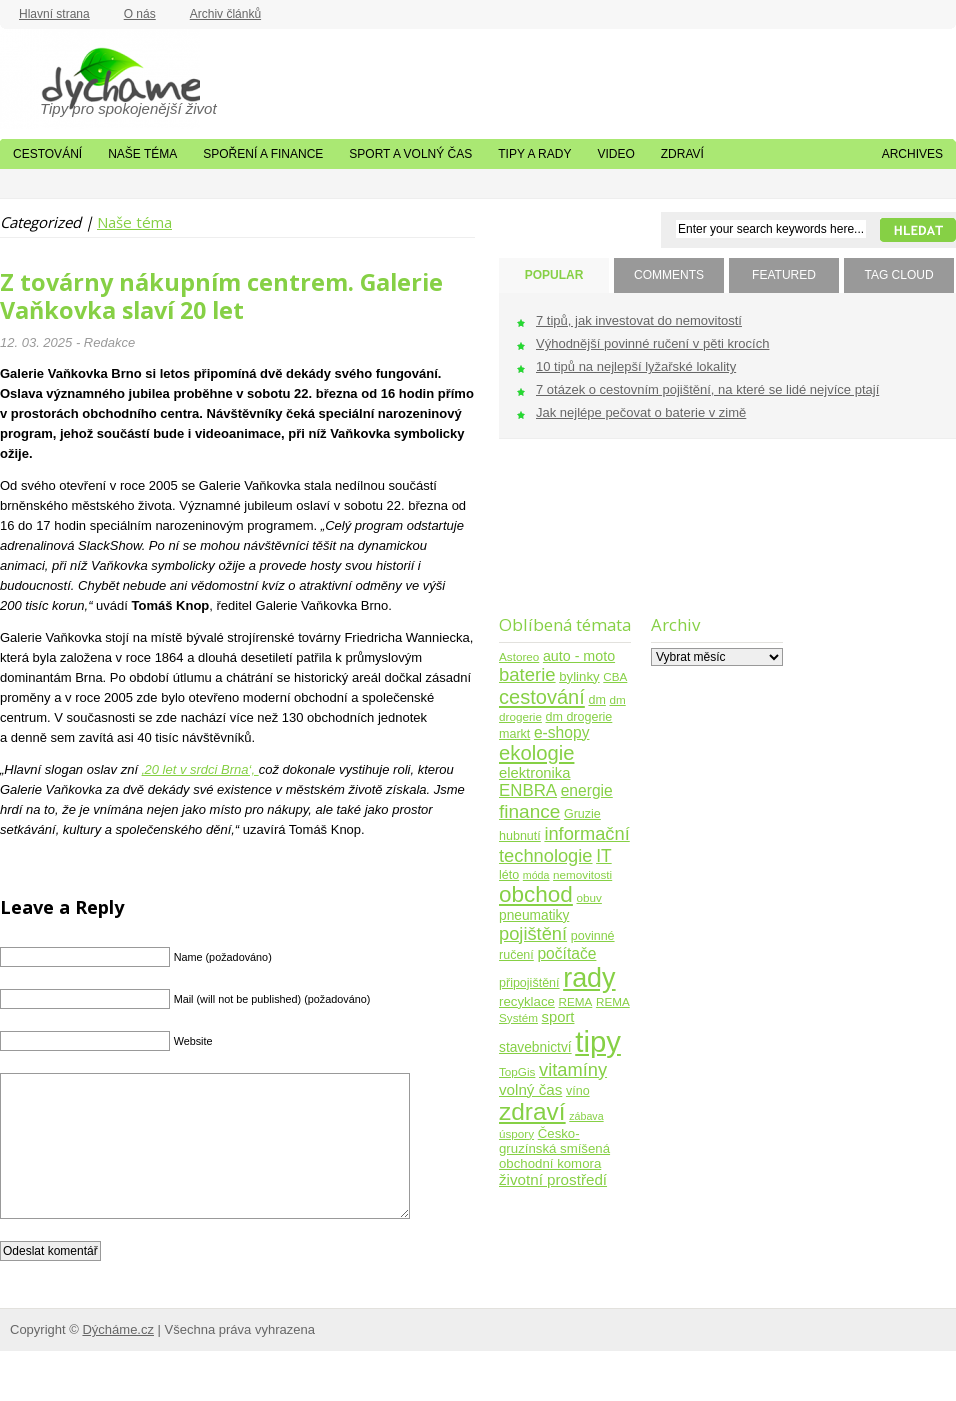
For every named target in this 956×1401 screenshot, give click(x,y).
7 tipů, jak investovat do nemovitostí (639, 320)
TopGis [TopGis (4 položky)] (517, 1071)
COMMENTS (669, 275)
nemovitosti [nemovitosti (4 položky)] (582, 874)
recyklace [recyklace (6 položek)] (527, 1001)
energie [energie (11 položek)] (587, 790)
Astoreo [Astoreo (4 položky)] (519, 656)
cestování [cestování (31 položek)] (542, 697)
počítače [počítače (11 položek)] (566, 953)
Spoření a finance (263, 154)
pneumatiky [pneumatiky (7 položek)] (534, 915)
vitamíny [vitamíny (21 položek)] (573, 1069)
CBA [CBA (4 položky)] (615, 676)
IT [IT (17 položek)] (604, 856)
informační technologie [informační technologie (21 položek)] (564, 844)
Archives (912, 154)
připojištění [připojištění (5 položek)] (529, 983)
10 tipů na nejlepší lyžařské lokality (636, 366)
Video (615, 154)
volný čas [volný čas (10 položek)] (530, 1089)
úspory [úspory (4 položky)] (516, 1133)
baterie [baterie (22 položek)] (527, 674)
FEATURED (784, 275)
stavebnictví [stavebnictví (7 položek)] (535, 1047)
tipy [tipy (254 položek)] (598, 1041)
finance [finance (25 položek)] (529, 811)
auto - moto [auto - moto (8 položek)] (579, 656)
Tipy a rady (534, 154)
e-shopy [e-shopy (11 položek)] (562, 732)
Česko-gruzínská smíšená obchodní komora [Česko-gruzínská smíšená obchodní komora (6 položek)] (554, 1148)
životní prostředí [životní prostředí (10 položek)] (553, 1179)
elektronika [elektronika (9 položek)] (534, 773)
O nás (140, 14)
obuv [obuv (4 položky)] (589, 897)
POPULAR (554, 275)
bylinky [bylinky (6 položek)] (579, 676)
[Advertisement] (561, 539)
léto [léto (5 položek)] (509, 875)
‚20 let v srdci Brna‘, (200, 769)
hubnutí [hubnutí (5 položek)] (520, 836)
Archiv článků (225, 14)
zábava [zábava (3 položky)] (586, 1116)
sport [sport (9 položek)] (558, 1017)
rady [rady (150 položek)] (589, 978)
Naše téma (142, 154)
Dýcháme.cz (100, 79)
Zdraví (682, 154)
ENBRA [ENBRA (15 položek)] (528, 790)
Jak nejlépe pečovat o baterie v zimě (641, 412)
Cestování (47, 154)
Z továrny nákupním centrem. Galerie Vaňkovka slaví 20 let (221, 296)
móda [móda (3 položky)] (536, 875)
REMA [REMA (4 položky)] (576, 1001)
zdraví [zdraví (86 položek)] (532, 1111)
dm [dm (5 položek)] (596, 700)
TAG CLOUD (898, 275)
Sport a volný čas (410, 154)
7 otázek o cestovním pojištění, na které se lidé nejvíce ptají (707, 389)
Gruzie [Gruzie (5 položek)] (582, 814)
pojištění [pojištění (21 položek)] (533, 933)
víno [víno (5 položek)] (578, 1091)
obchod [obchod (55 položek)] (536, 894)
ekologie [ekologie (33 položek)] (536, 753)
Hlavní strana (54, 14)
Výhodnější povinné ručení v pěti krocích (652, 343)
